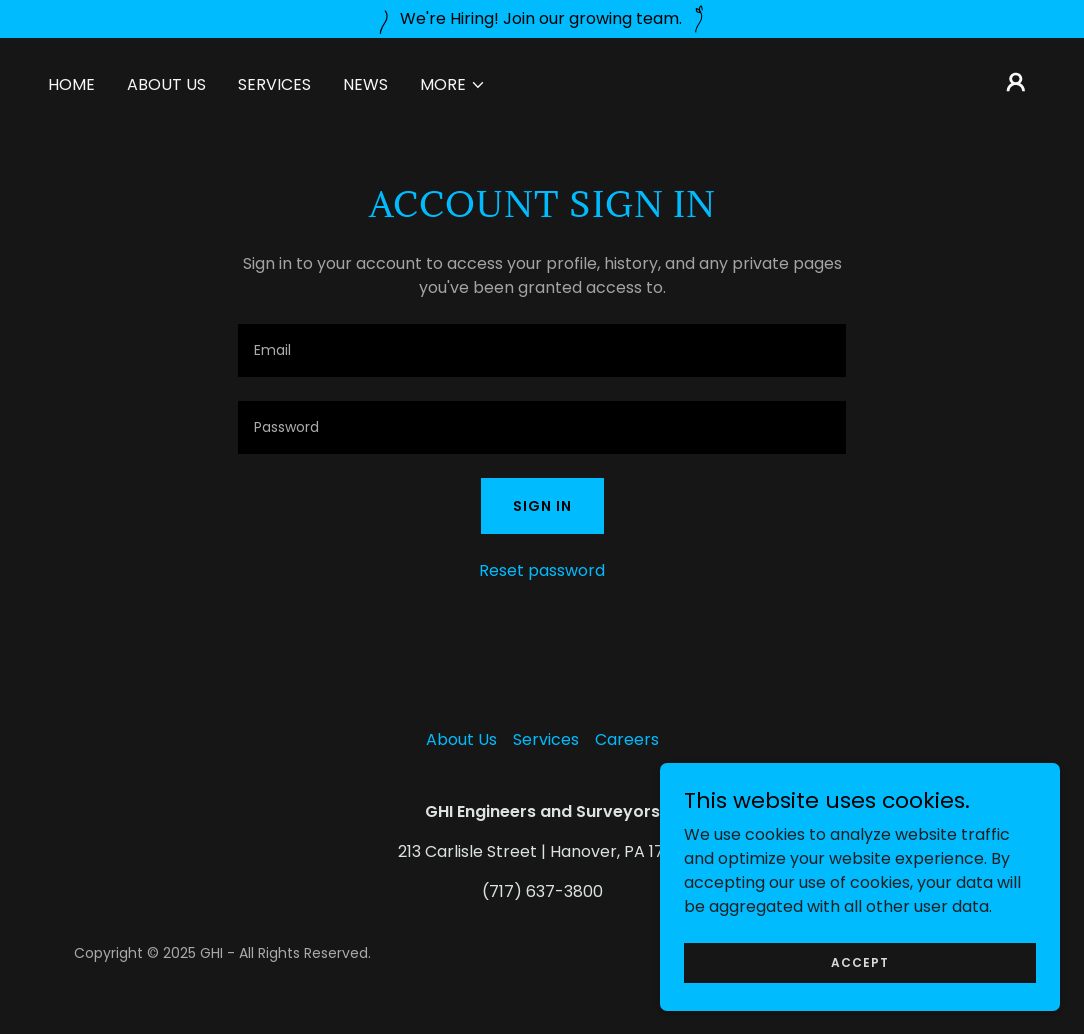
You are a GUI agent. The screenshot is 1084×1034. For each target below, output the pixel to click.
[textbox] (542, 350)
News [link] (365, 84)
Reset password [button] (542, 570)
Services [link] (274, 84)
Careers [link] (627, 739)
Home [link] (71, 84)
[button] (453, 85)
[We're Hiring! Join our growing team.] (542, 19)
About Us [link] (166, 84)
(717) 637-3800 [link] (542, 891)
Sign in (542, 506)
